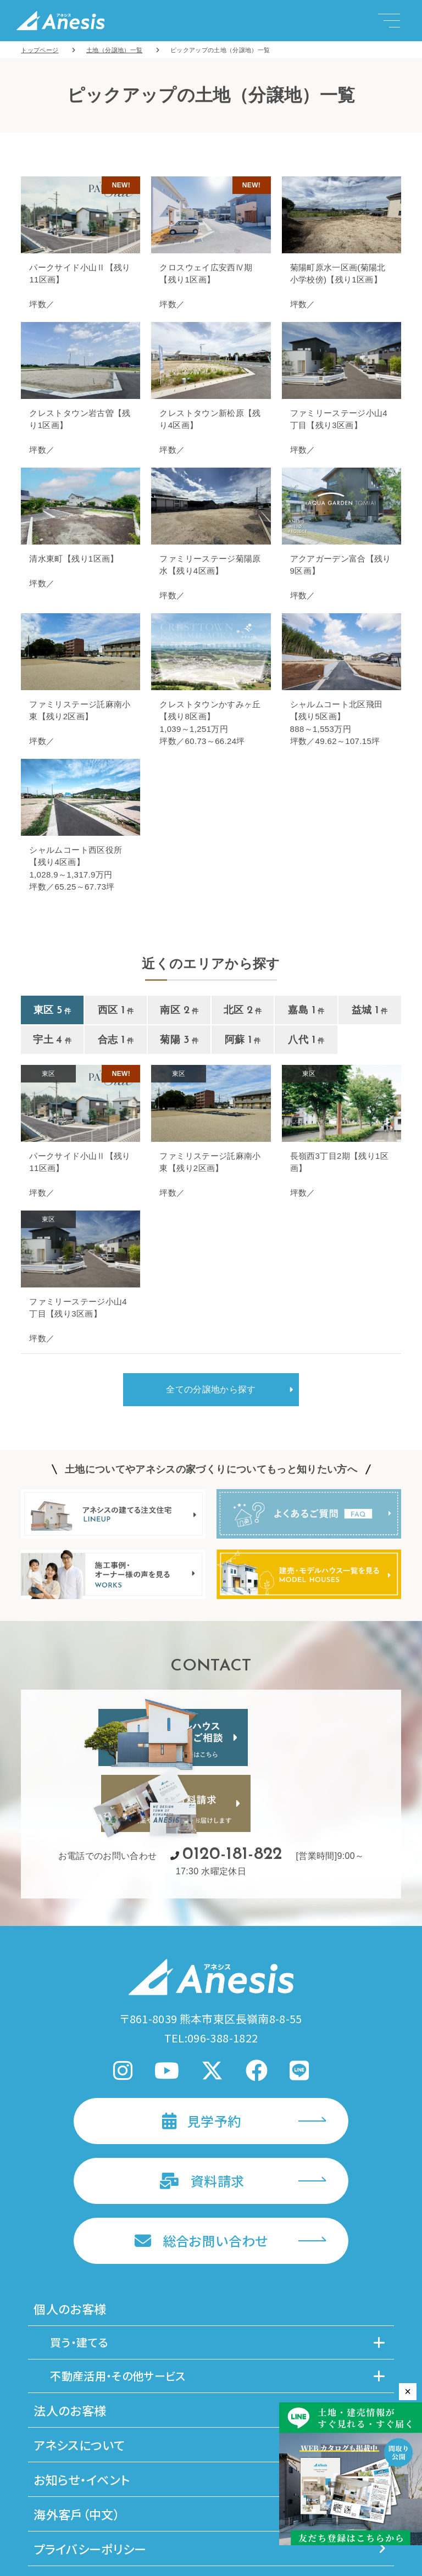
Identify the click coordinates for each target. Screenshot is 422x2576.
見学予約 (201, 2036)
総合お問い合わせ (201, 2156)
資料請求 (202, 2096)
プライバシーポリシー (210, 2464)
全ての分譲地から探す (211, 1389)
